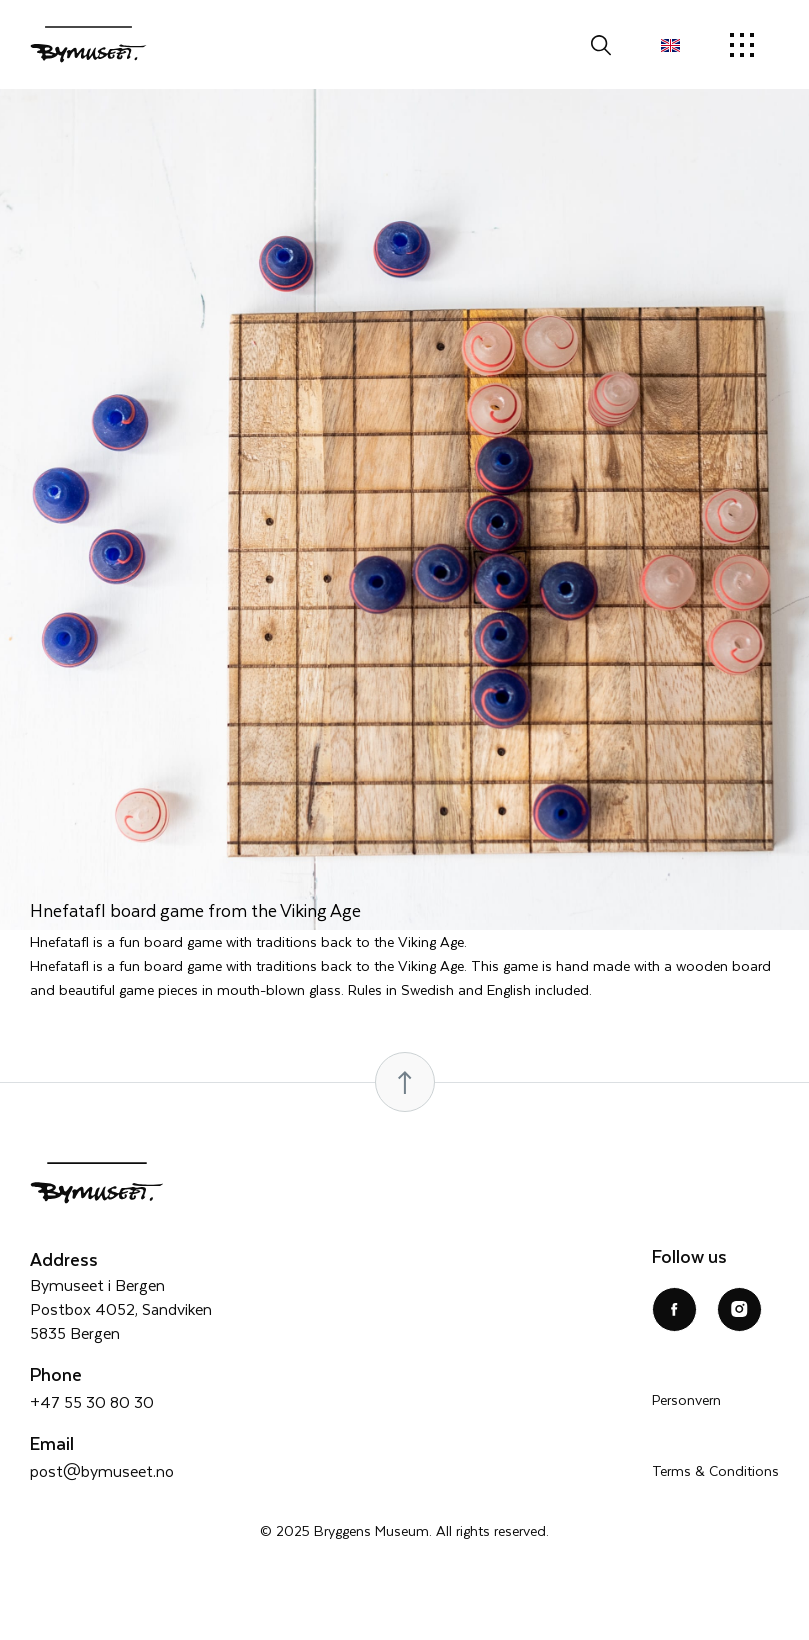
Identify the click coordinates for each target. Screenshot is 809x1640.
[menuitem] (670, 45)
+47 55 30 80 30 (92, 1401)
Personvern (686, 1399)
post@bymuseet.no (102, 1470)
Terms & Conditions (715, 1470)
